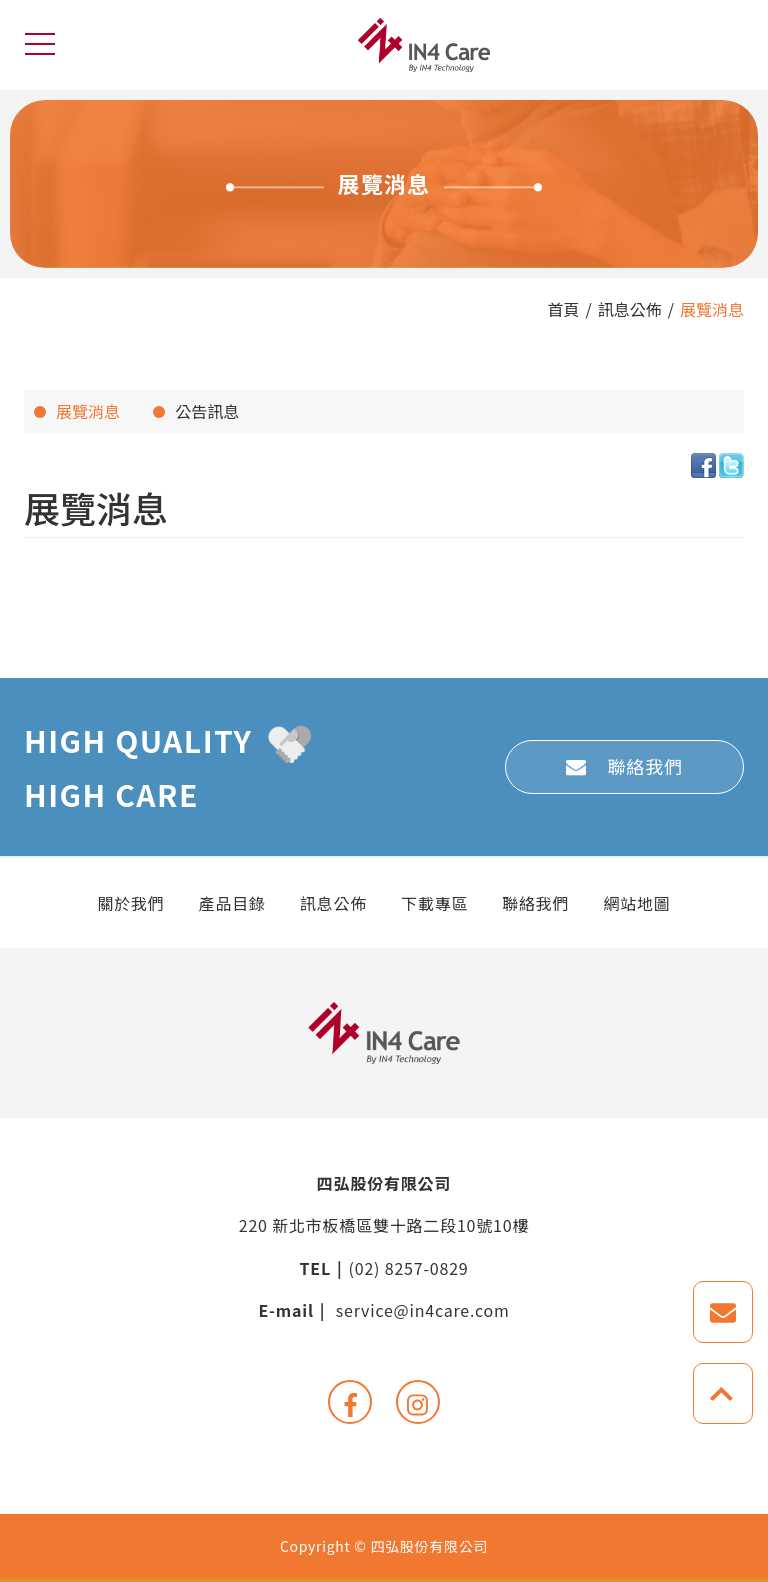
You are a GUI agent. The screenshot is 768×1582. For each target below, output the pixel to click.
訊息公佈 (630, 309)
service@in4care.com (423, 1310)
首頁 (563, 309)
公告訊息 (207, 411)
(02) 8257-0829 (409, 1268)
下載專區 (434, 903)
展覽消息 (712, 309)
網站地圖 (636, 903)
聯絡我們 (645, 766)
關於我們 (130, 903)
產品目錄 (232, 903)
